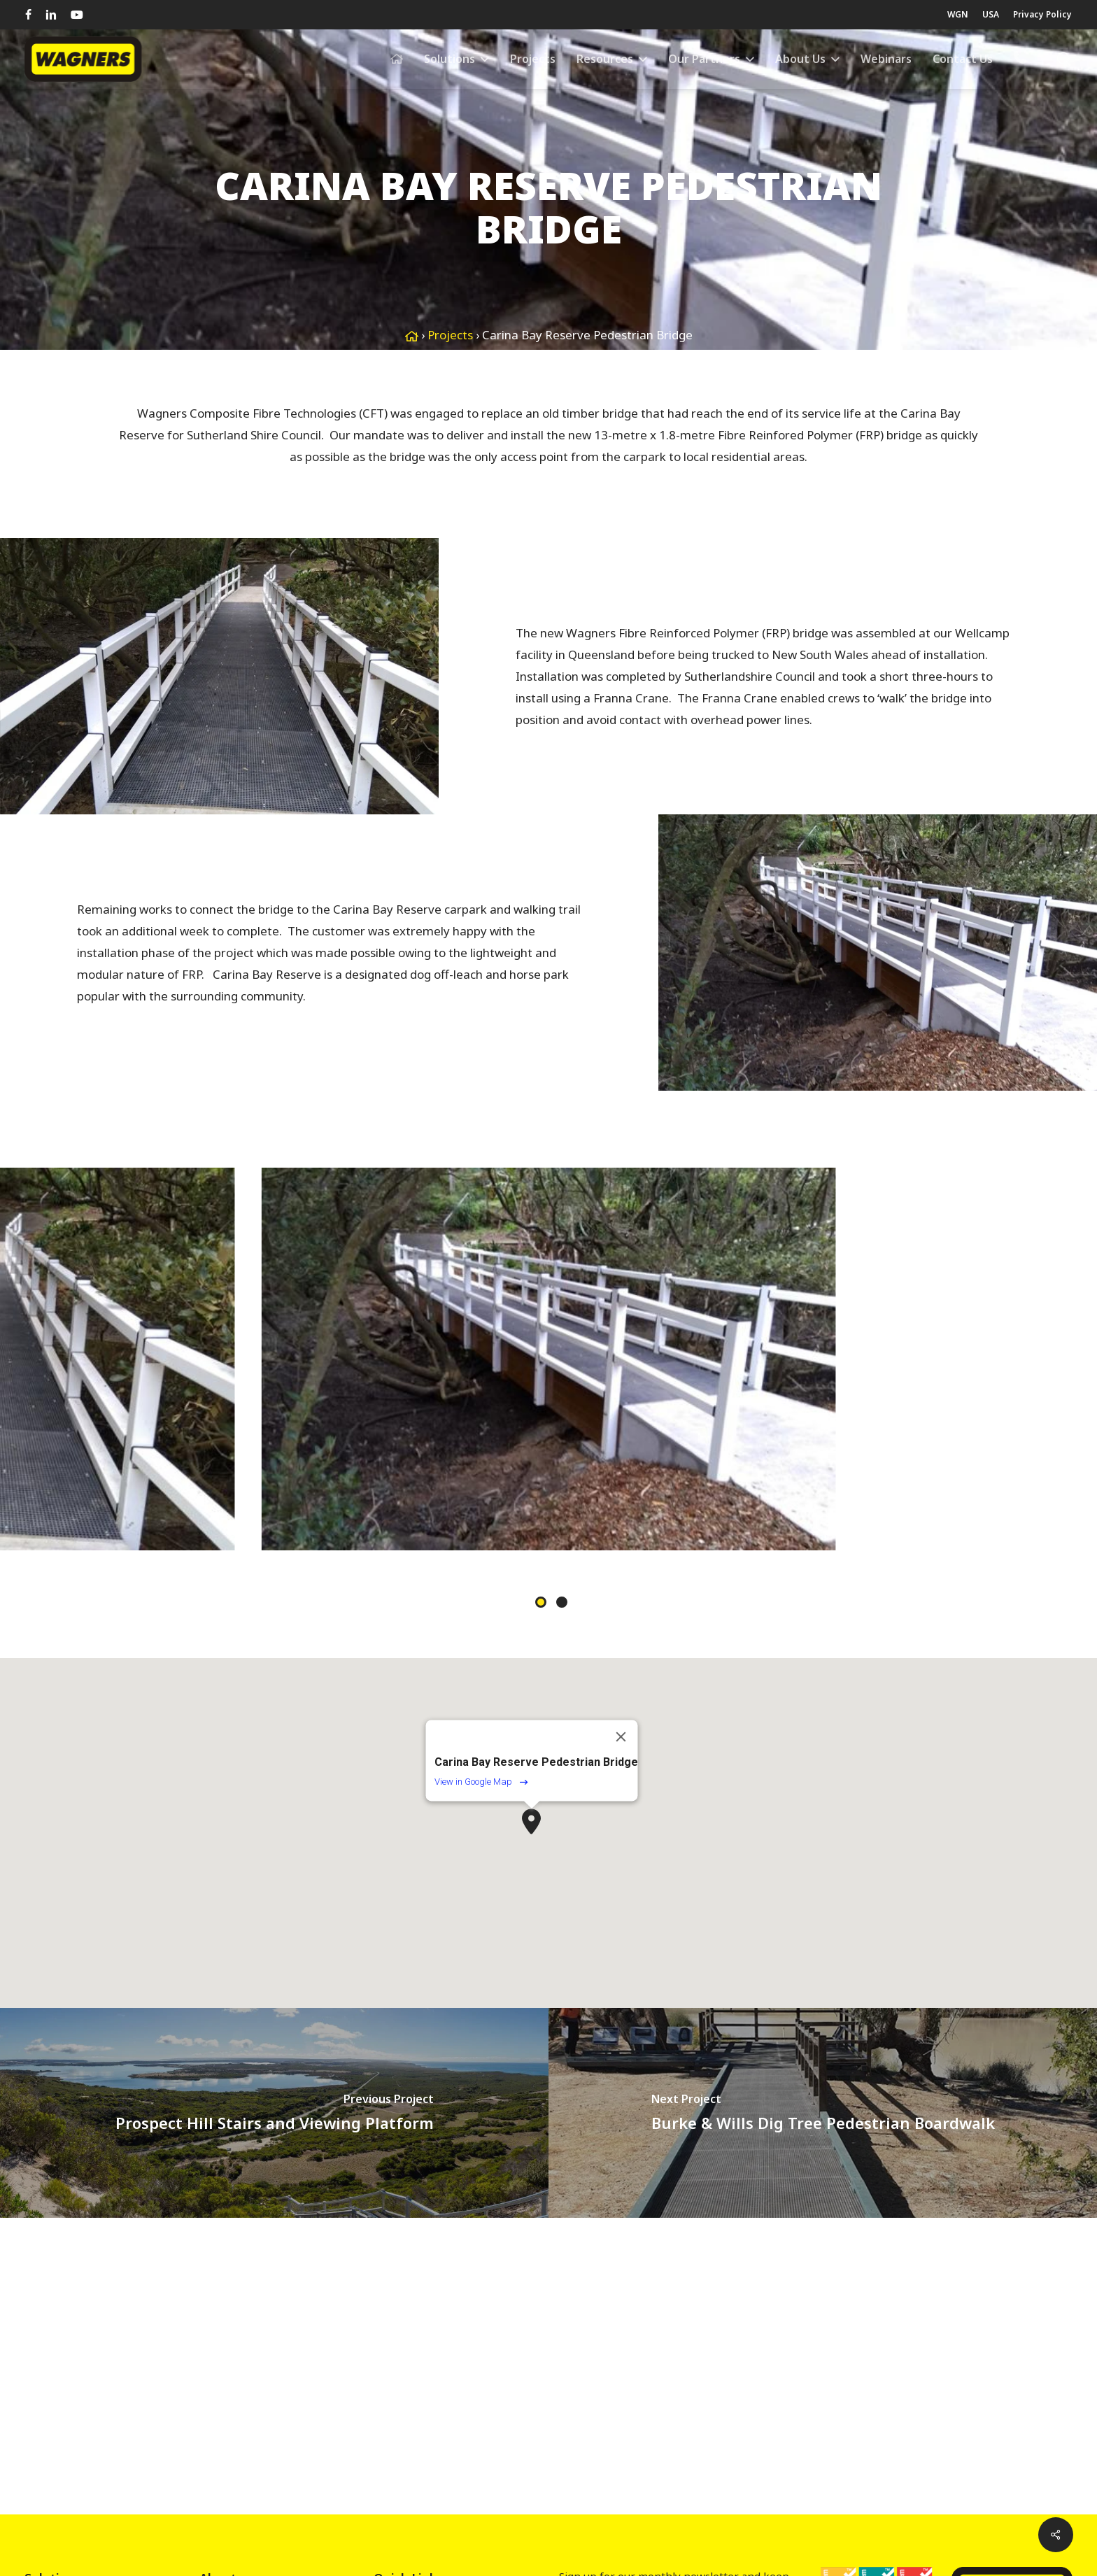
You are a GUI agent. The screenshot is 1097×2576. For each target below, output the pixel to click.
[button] (531, 1821)
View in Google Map (481, 1782)
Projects (450, 335)
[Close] (621, 1737)
